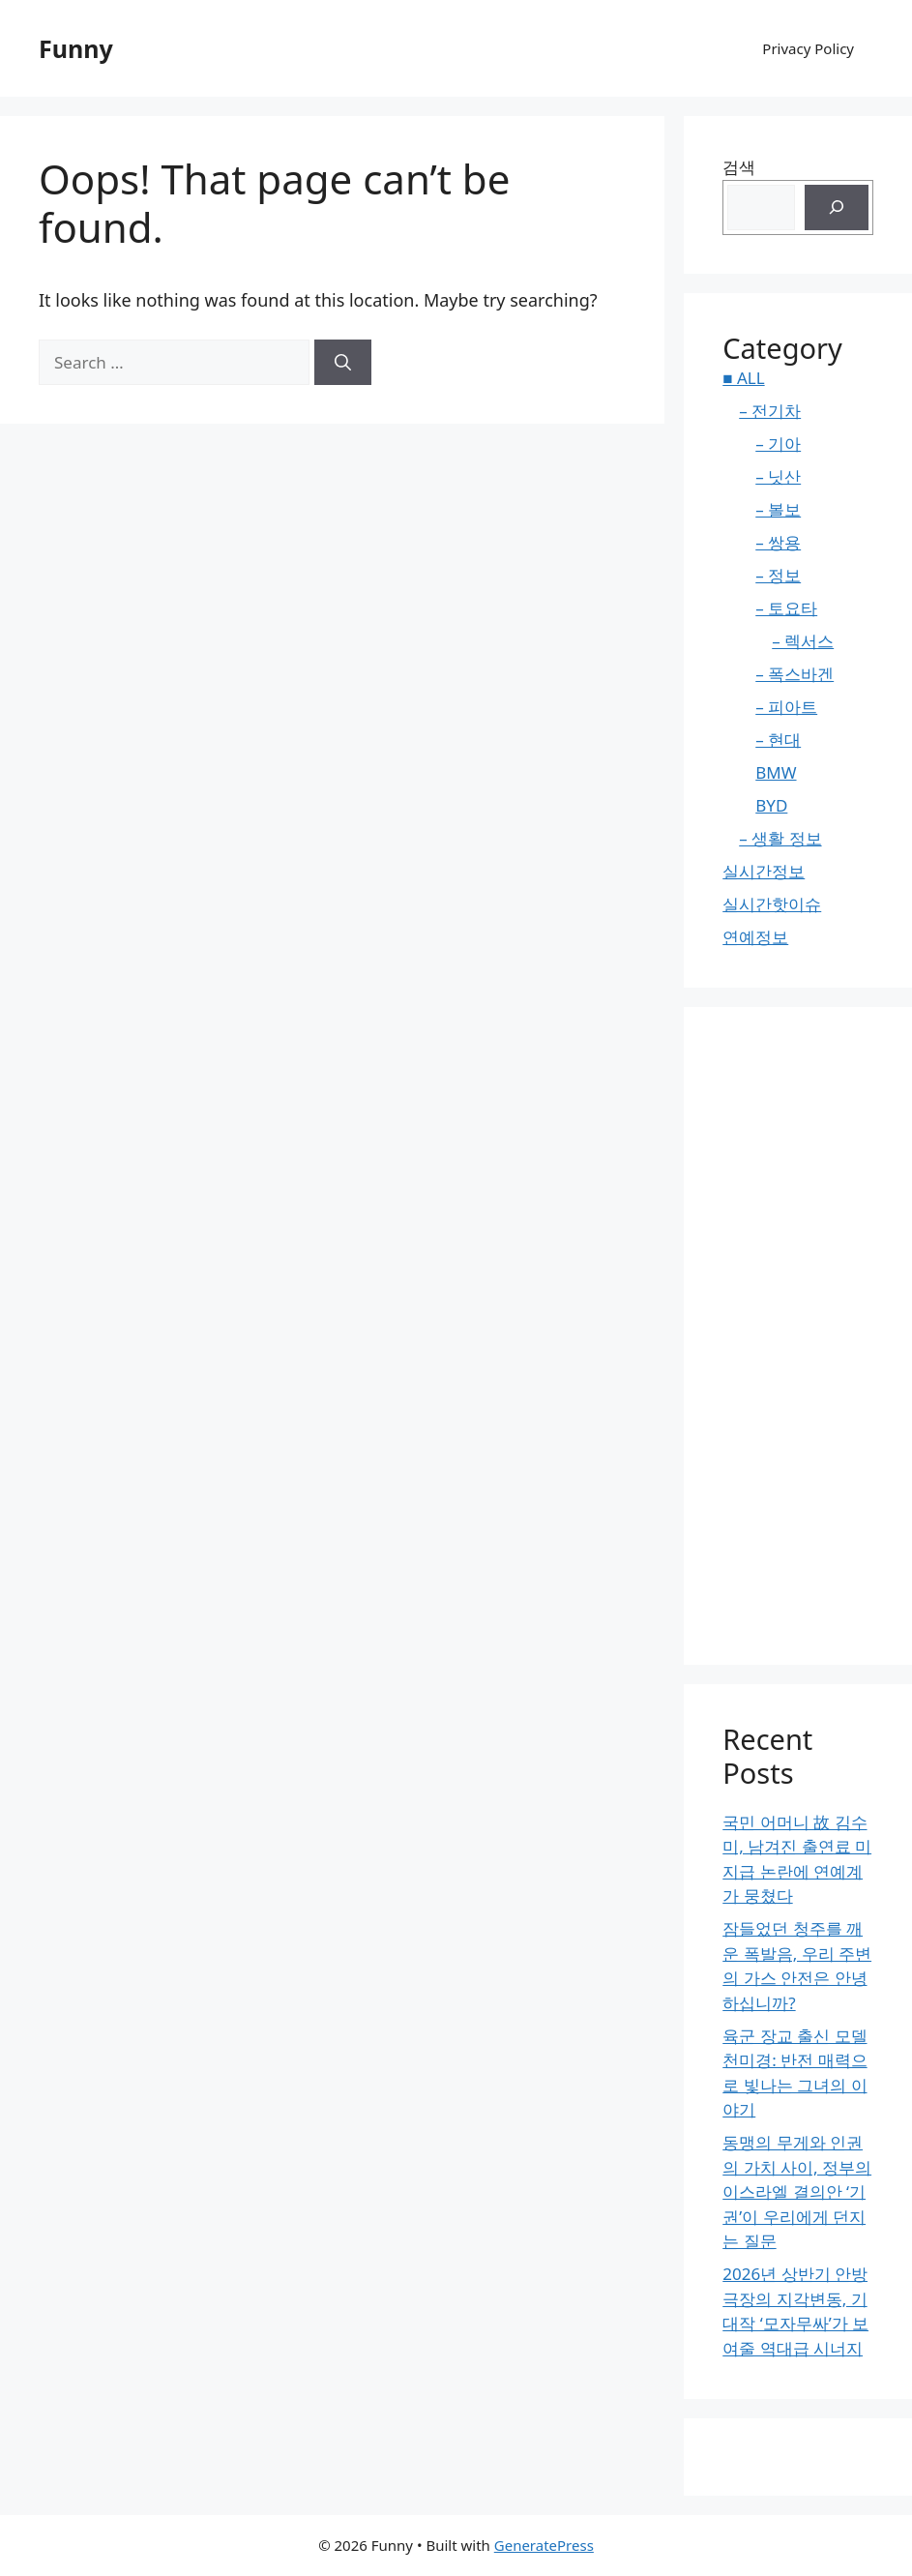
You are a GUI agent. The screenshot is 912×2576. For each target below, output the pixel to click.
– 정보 (778, 575)
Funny (76, 48)
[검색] (836, 208)
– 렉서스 (803, 641)
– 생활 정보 (780, 838)
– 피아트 (786, 707)
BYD (771, 805)
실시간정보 (763, 871)
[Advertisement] (797, 1336)
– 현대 (778, 739)
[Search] (342, 363)
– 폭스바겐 (794, 674)
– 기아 (778, 443)
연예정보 (755, 937)
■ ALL (743, 378)
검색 (738, 167)
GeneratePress (544, 2545)
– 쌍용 (778, 542)
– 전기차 (770, 411)
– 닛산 (778, 476)
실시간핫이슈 (771, 904)
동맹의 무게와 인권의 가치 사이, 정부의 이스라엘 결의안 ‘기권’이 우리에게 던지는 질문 (796, 2191)
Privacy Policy (808, 48)
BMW (775, 772)
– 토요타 (786, 608)
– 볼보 (778, 509)
